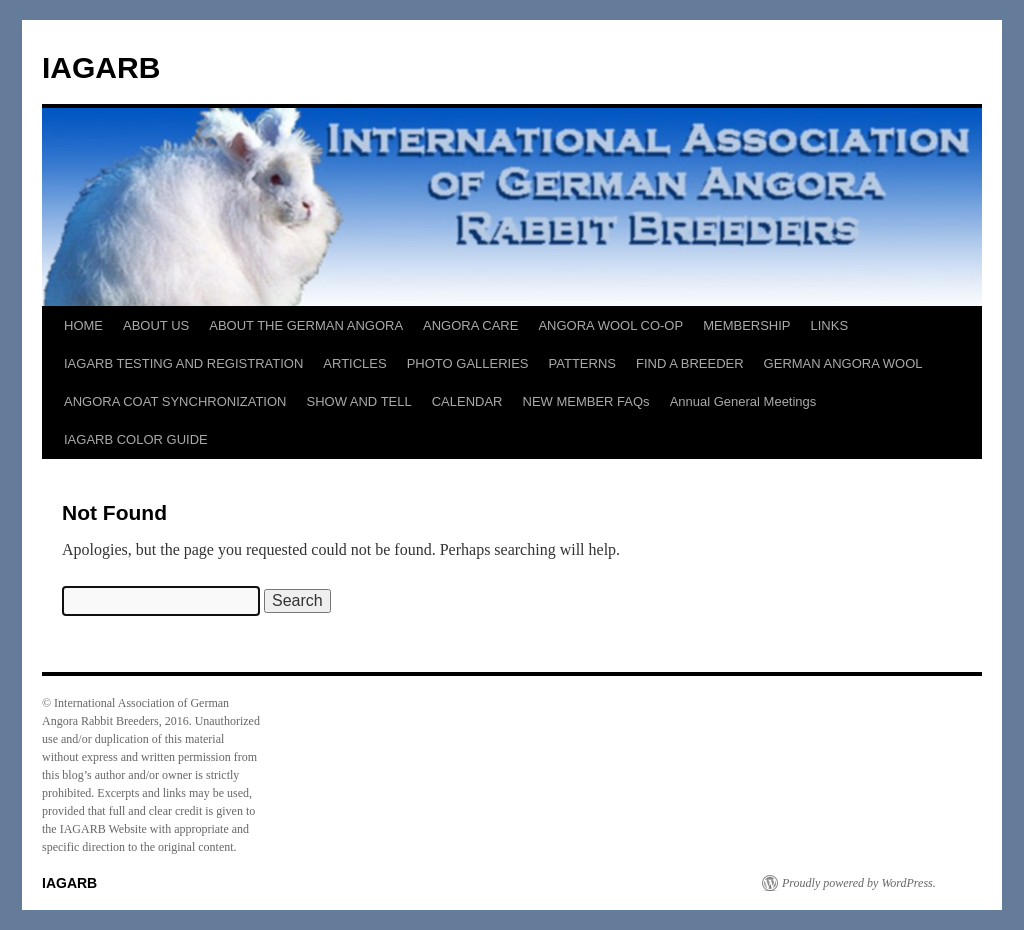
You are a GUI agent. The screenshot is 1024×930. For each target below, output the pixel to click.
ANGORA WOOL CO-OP (610, 325)
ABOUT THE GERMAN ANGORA (306, 325)
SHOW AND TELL (358, 401)
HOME (83, 325)
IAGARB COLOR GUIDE (136, 439)
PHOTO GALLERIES (468, 363)
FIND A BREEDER (690, 363)
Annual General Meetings (743, 401)
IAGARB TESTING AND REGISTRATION (183, 363)
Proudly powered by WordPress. (859, 883)
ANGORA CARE (470, 325)
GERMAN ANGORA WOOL (843, 363)
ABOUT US (156, 325)
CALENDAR (467, 401)
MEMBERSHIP (746, 325)
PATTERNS (582, 363)
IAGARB (101, 67)
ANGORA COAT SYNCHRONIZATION (175, 401)
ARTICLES (354, 363)
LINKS (830, 325)
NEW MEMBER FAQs (586, 401)
